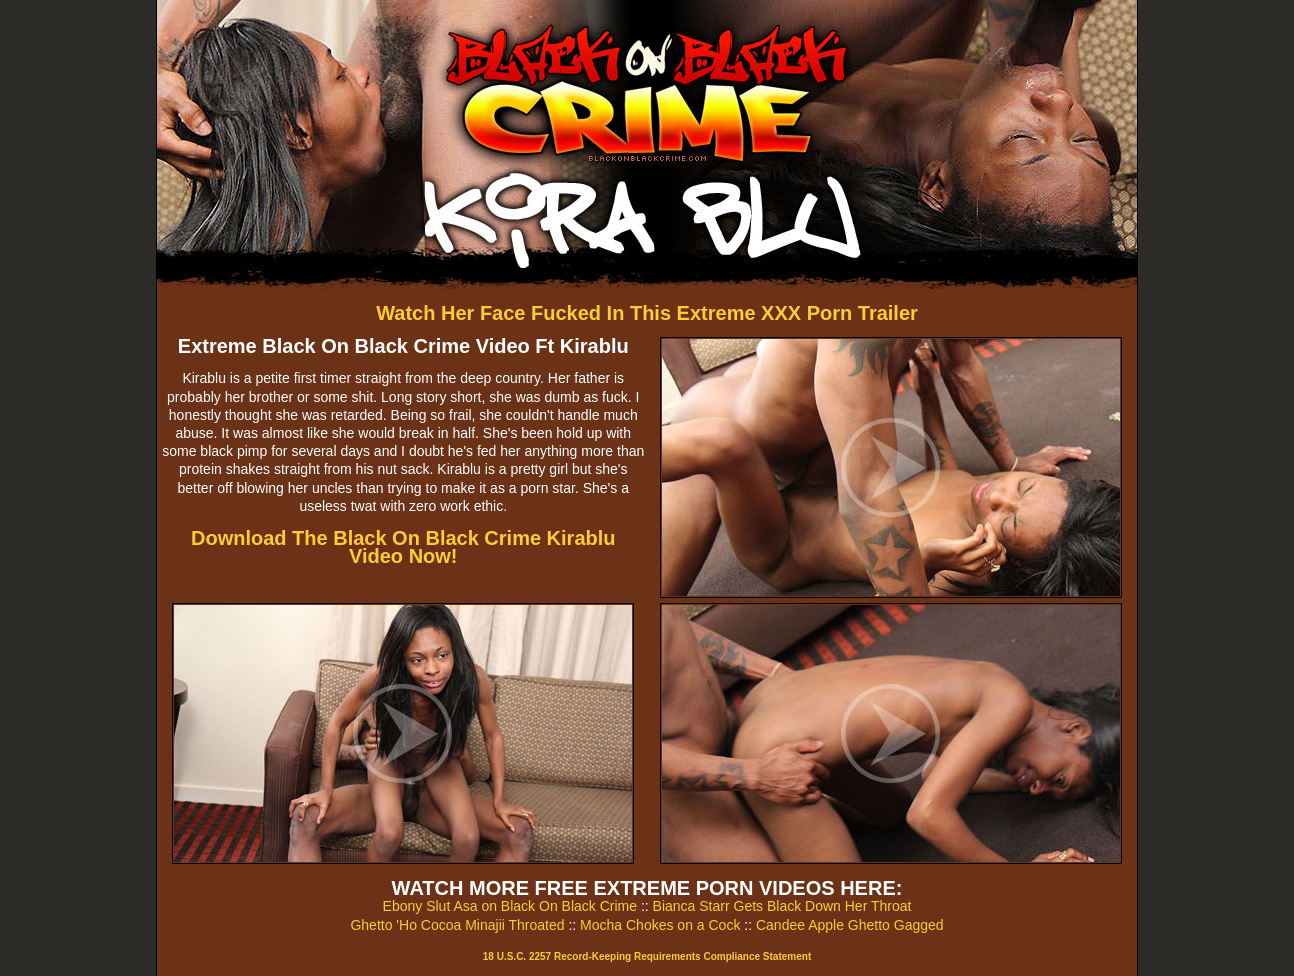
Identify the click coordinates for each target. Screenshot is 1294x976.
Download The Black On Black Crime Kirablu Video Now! (403, 547)
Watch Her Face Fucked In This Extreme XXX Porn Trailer (647, 313)
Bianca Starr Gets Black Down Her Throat (782, 906)
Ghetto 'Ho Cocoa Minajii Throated (457, 925)
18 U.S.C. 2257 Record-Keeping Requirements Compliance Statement (647, 956)
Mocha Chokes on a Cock (660, 925)
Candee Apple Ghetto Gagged (850, 925)
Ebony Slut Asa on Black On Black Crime (510, 906)
